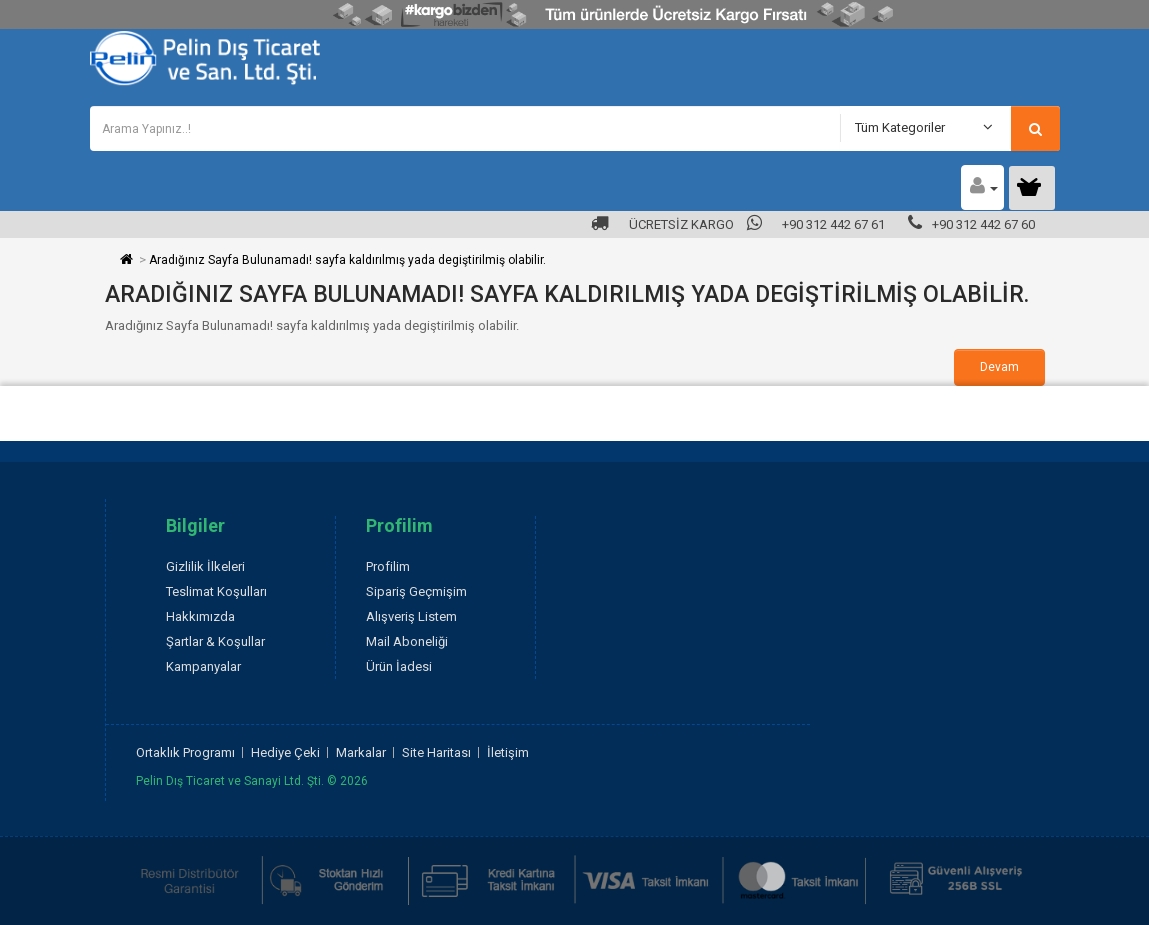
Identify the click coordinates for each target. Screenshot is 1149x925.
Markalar (361, 752)
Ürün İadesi (399, 666)
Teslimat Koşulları (216, 591)
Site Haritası (436, 752)
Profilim (388, 566)
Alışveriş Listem (411, 616)
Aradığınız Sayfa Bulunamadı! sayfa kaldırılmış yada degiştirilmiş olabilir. (347, 260)
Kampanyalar (203, 666)
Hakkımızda (200, 616)
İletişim (508, 752)
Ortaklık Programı (185, 752)
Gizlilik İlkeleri (205, 566)
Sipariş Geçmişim (416, 591)
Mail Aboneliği (407, 641)
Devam (999, 367)
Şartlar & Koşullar (215, 641)
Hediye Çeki (285, 752)
